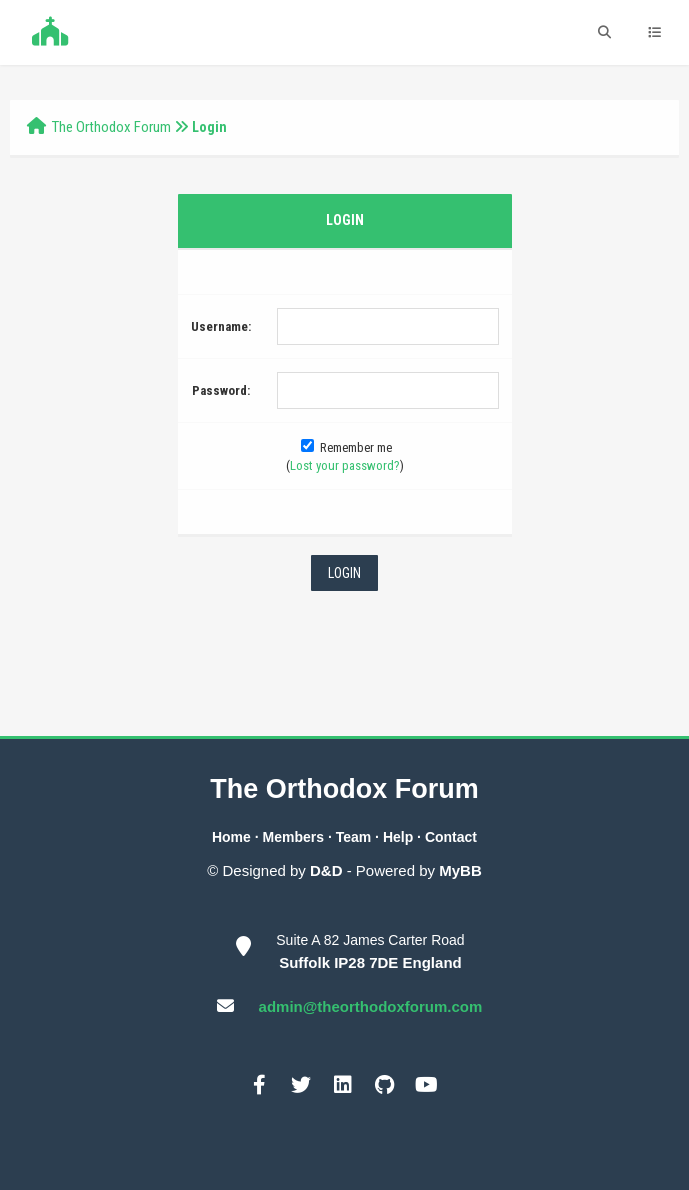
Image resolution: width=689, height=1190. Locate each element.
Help (398, 837)
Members (293, 837)
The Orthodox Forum (111, 127)
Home (231, 837)
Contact (451, 837)
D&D (326, 870)
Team (354, 837)
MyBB (460, 870)
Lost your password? (345, 465)
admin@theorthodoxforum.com (371, 1006)
